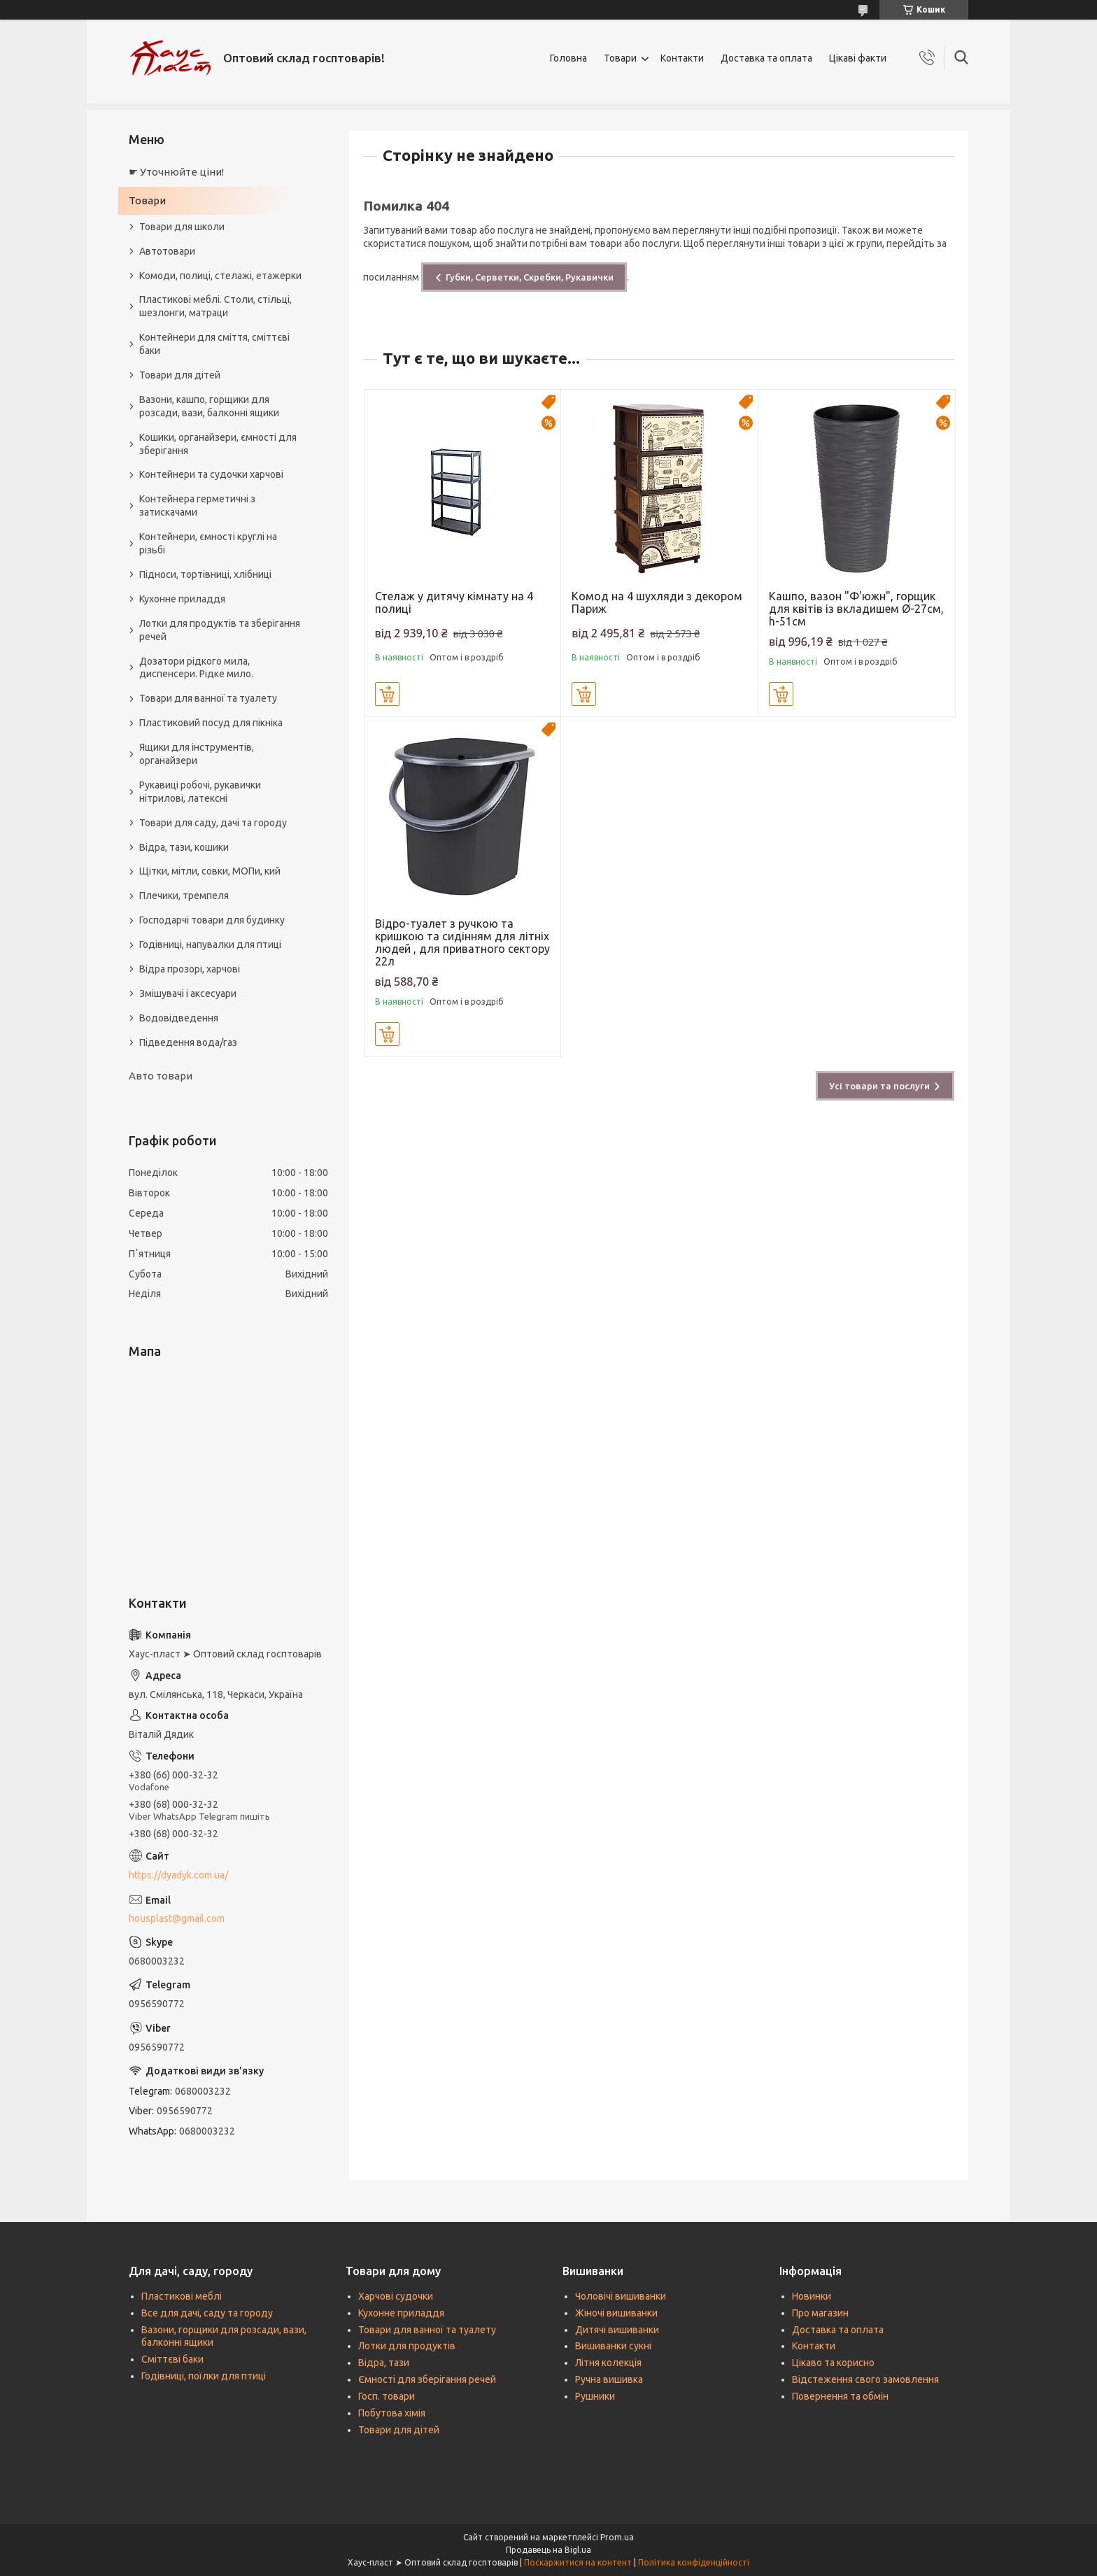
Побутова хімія (391, 2413)
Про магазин (820, 2313)
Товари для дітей (179, 375)
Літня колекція (608, 2362)
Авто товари (160, 1076)
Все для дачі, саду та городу (207, 2313)
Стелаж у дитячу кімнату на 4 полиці (454, 602)
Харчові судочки (395, 2296)
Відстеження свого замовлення (865, 2379)
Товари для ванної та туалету (208, 698)
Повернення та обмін (840, 2396)
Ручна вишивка (609, 2379)
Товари (620, 58)
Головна (568, 58)
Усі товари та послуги (879, 1086)
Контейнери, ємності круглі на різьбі (208, 543)
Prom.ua (617, 2537)
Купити (387, 694)
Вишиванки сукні (613, 2345)
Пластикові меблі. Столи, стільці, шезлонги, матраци (215, 306)
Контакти (682, 58)
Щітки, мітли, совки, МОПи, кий (210, 871)
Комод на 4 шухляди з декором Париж (657, 602)
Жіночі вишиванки (616, 2313)
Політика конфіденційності (693, 2562)
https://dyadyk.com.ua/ (178, 1875)
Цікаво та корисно (833, 2362)
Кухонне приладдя (182, 598)
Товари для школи (182, 226)
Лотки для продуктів (406, 2345)
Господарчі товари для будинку (212, 920)
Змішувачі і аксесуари (187, 993)
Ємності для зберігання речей (427, 2379)
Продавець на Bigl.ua (548, 2549)
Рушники (595, 2396)
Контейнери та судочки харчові (211, 474)
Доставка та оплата (766, 58)
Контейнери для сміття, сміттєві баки (214, 344)
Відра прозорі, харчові (189, 969)
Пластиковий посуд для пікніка (211, 722)
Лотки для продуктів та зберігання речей (219, 630)
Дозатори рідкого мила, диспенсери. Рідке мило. (196, 668)
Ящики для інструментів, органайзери (196, 754)
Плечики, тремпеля (184, 895)
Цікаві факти (857, 58)
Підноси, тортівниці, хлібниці (205, 574)
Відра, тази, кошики (184, 847)
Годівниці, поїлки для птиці (203, 2376)
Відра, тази (383, 2362)
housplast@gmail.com (177, 1918)
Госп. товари (386, 2396)
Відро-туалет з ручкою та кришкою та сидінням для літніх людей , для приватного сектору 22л (462, 942)
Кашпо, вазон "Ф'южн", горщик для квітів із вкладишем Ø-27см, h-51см (856, 609)
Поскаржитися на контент (578, 2562)
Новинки (811, 2296)
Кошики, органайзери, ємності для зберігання (218, 444)
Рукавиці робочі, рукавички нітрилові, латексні (200, 791)
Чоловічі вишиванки (620, 2296)
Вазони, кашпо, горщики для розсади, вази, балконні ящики (209, 406)
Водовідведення (178, 1018)
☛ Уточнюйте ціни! (176, 172)
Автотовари (167, 251)
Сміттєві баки (172, 2359)
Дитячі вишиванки (617, 2329)
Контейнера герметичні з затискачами (197, 505)
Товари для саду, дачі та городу (213, 822)
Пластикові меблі (181, 2296)
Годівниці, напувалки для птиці (210, 944)
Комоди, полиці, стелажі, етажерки (220, 275)
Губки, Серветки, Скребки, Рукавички (530, 277)
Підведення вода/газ (188, 1042)
